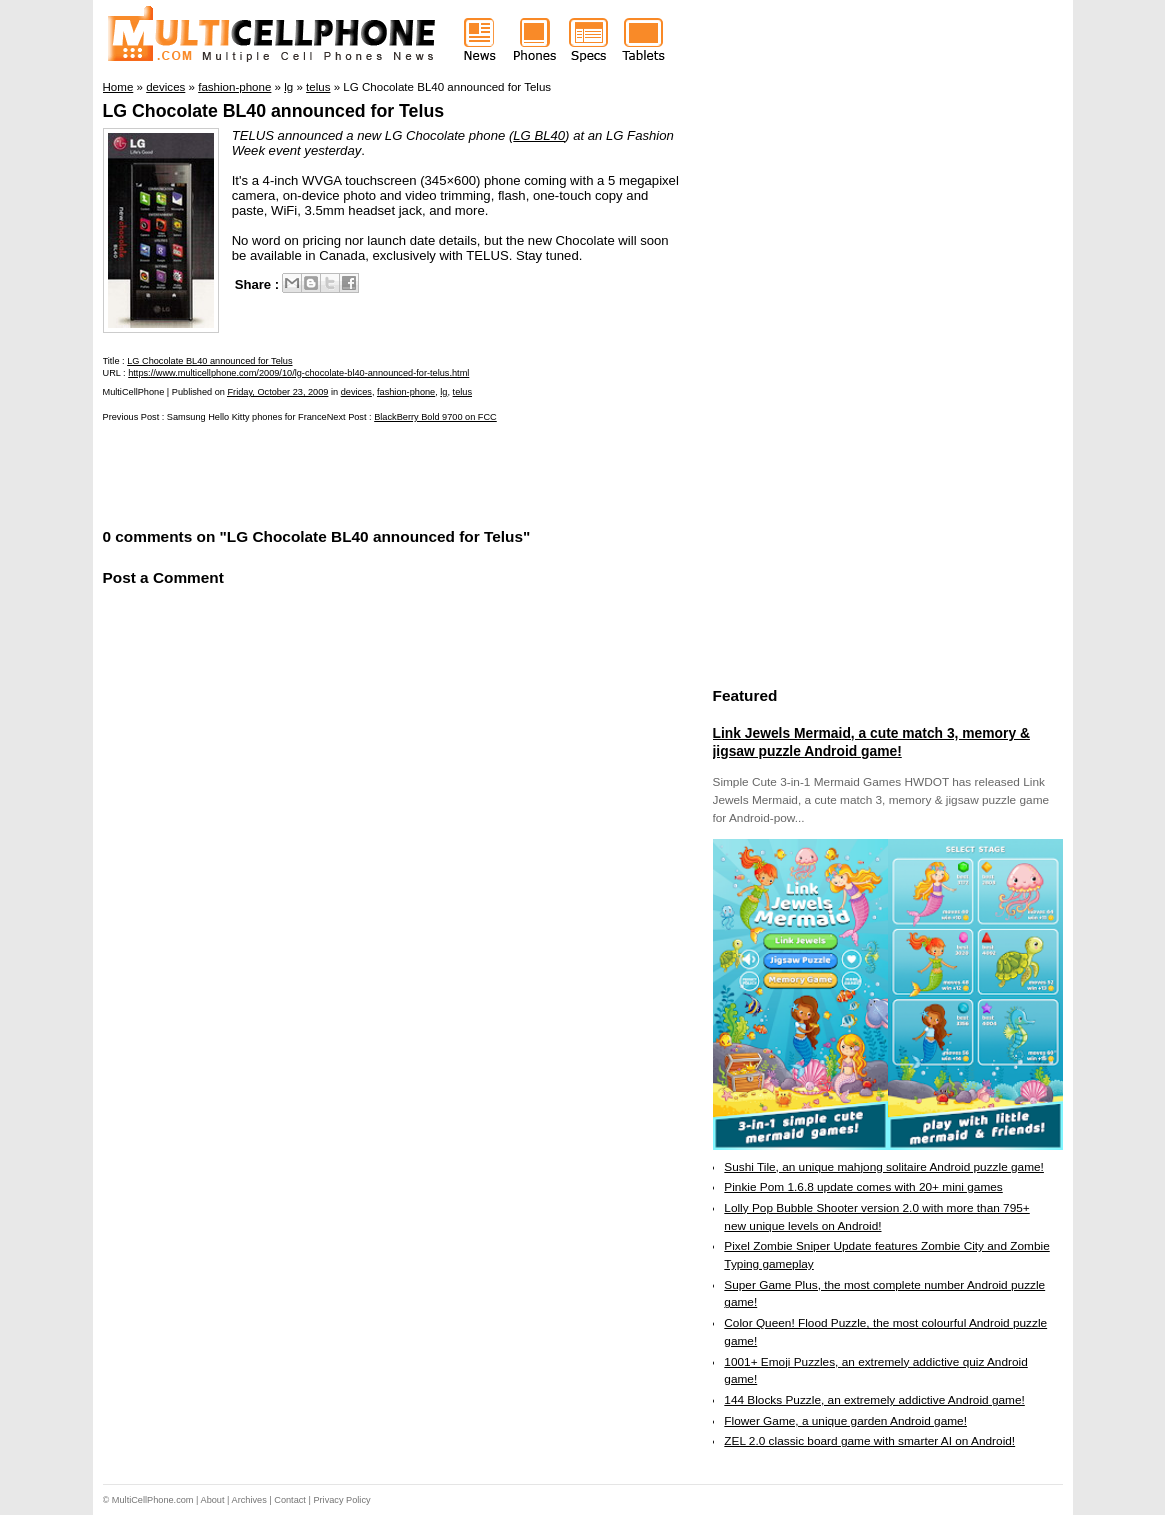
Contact (290, 1500)
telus (462, 392)
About (213, 1500)
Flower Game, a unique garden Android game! (845, 1421)
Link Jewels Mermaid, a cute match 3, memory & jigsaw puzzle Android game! (871, 742)
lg (443, 392)
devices (356, 392)
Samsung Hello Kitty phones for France (247, 417)
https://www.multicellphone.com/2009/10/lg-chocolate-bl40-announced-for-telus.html (298, 373)
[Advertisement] (337, 473)
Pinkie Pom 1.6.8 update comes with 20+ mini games (863, 1187)
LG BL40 (539, 135)
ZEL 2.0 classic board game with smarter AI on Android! (869, 1441)
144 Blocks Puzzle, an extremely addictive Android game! (874, 1400)
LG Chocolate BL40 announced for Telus (274, 111)
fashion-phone (406, 392)
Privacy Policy (341, 1500)
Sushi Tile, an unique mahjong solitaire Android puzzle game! (884, 1167)
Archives (249, 1500)
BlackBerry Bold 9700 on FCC (435, 417)
